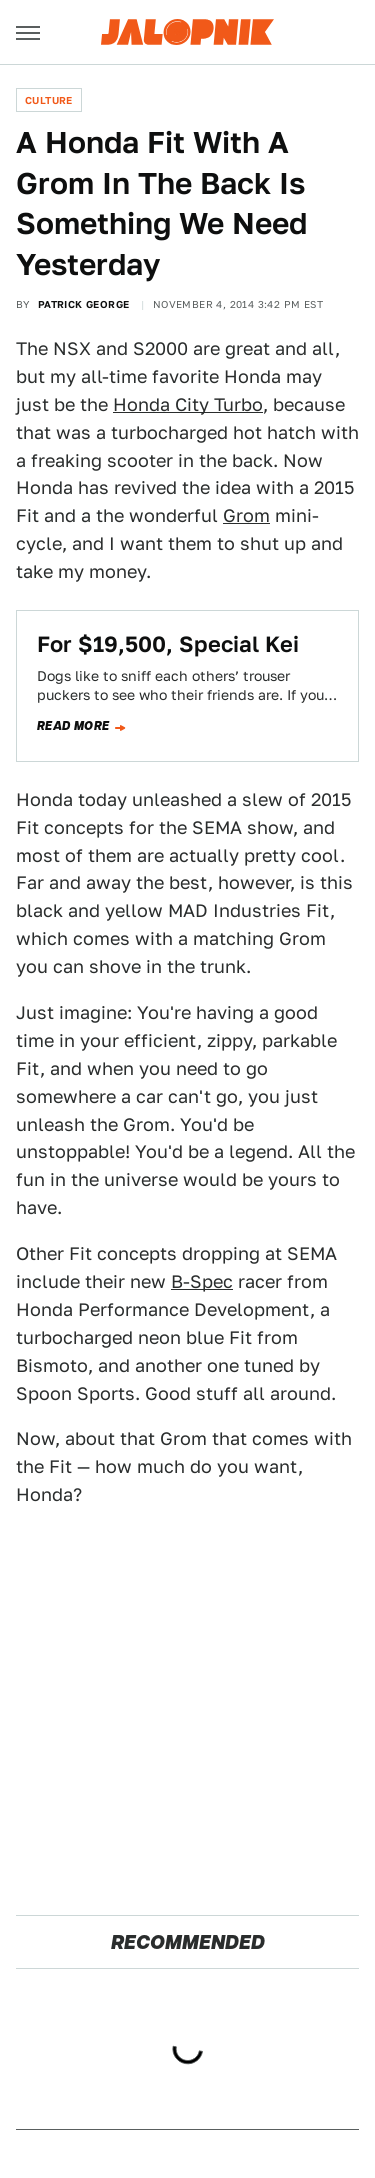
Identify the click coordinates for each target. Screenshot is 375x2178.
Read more (73, 726)
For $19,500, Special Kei (168, 644)
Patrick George (84, 304)
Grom (246, 515)
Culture (49, 100)
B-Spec (202, 1281)
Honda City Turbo (188, 404)
